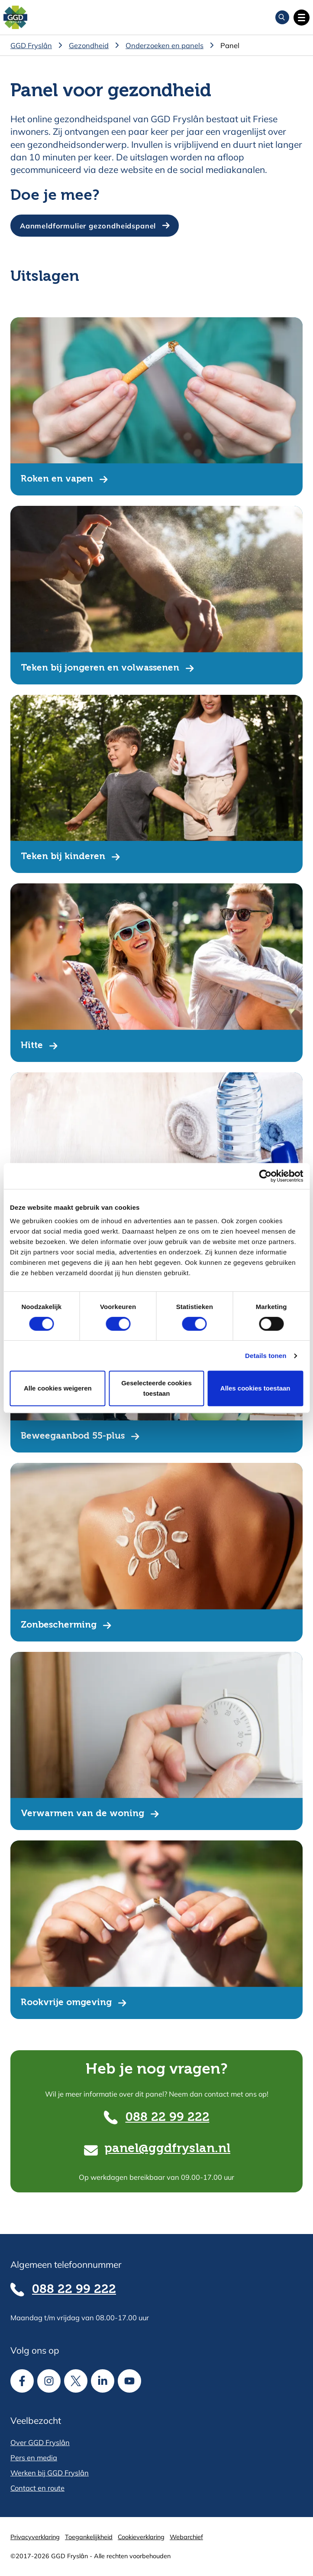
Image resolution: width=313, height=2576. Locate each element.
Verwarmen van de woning (82, 1813)
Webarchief (186, 2537)
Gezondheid (89, 45)
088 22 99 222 (168, 2117)
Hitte (32, 1045)
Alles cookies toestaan (255, 1388)
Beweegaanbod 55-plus (73, 1436)
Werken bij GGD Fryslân (49, 2472)
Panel (229, 45)
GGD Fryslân (31, 45)
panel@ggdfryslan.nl (167, 2149)
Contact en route (37, 2487)
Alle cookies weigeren (58, 1388)
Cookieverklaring (141, 2537)
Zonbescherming (59, 1625)
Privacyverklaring (35, 2537)
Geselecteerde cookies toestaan (156, 1388)
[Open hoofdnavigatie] (302, 18)
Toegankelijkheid (89, 2537)
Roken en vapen (57, 479)
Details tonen (265, 1355)
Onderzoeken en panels (164, 45)
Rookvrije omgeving (66, 2002)
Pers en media (33, 2457)
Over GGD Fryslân (40, 2442)
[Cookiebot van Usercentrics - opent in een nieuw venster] (265, 1175)
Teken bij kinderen (63, 856)
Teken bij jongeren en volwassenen (100, 668)
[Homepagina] (15, 17)
